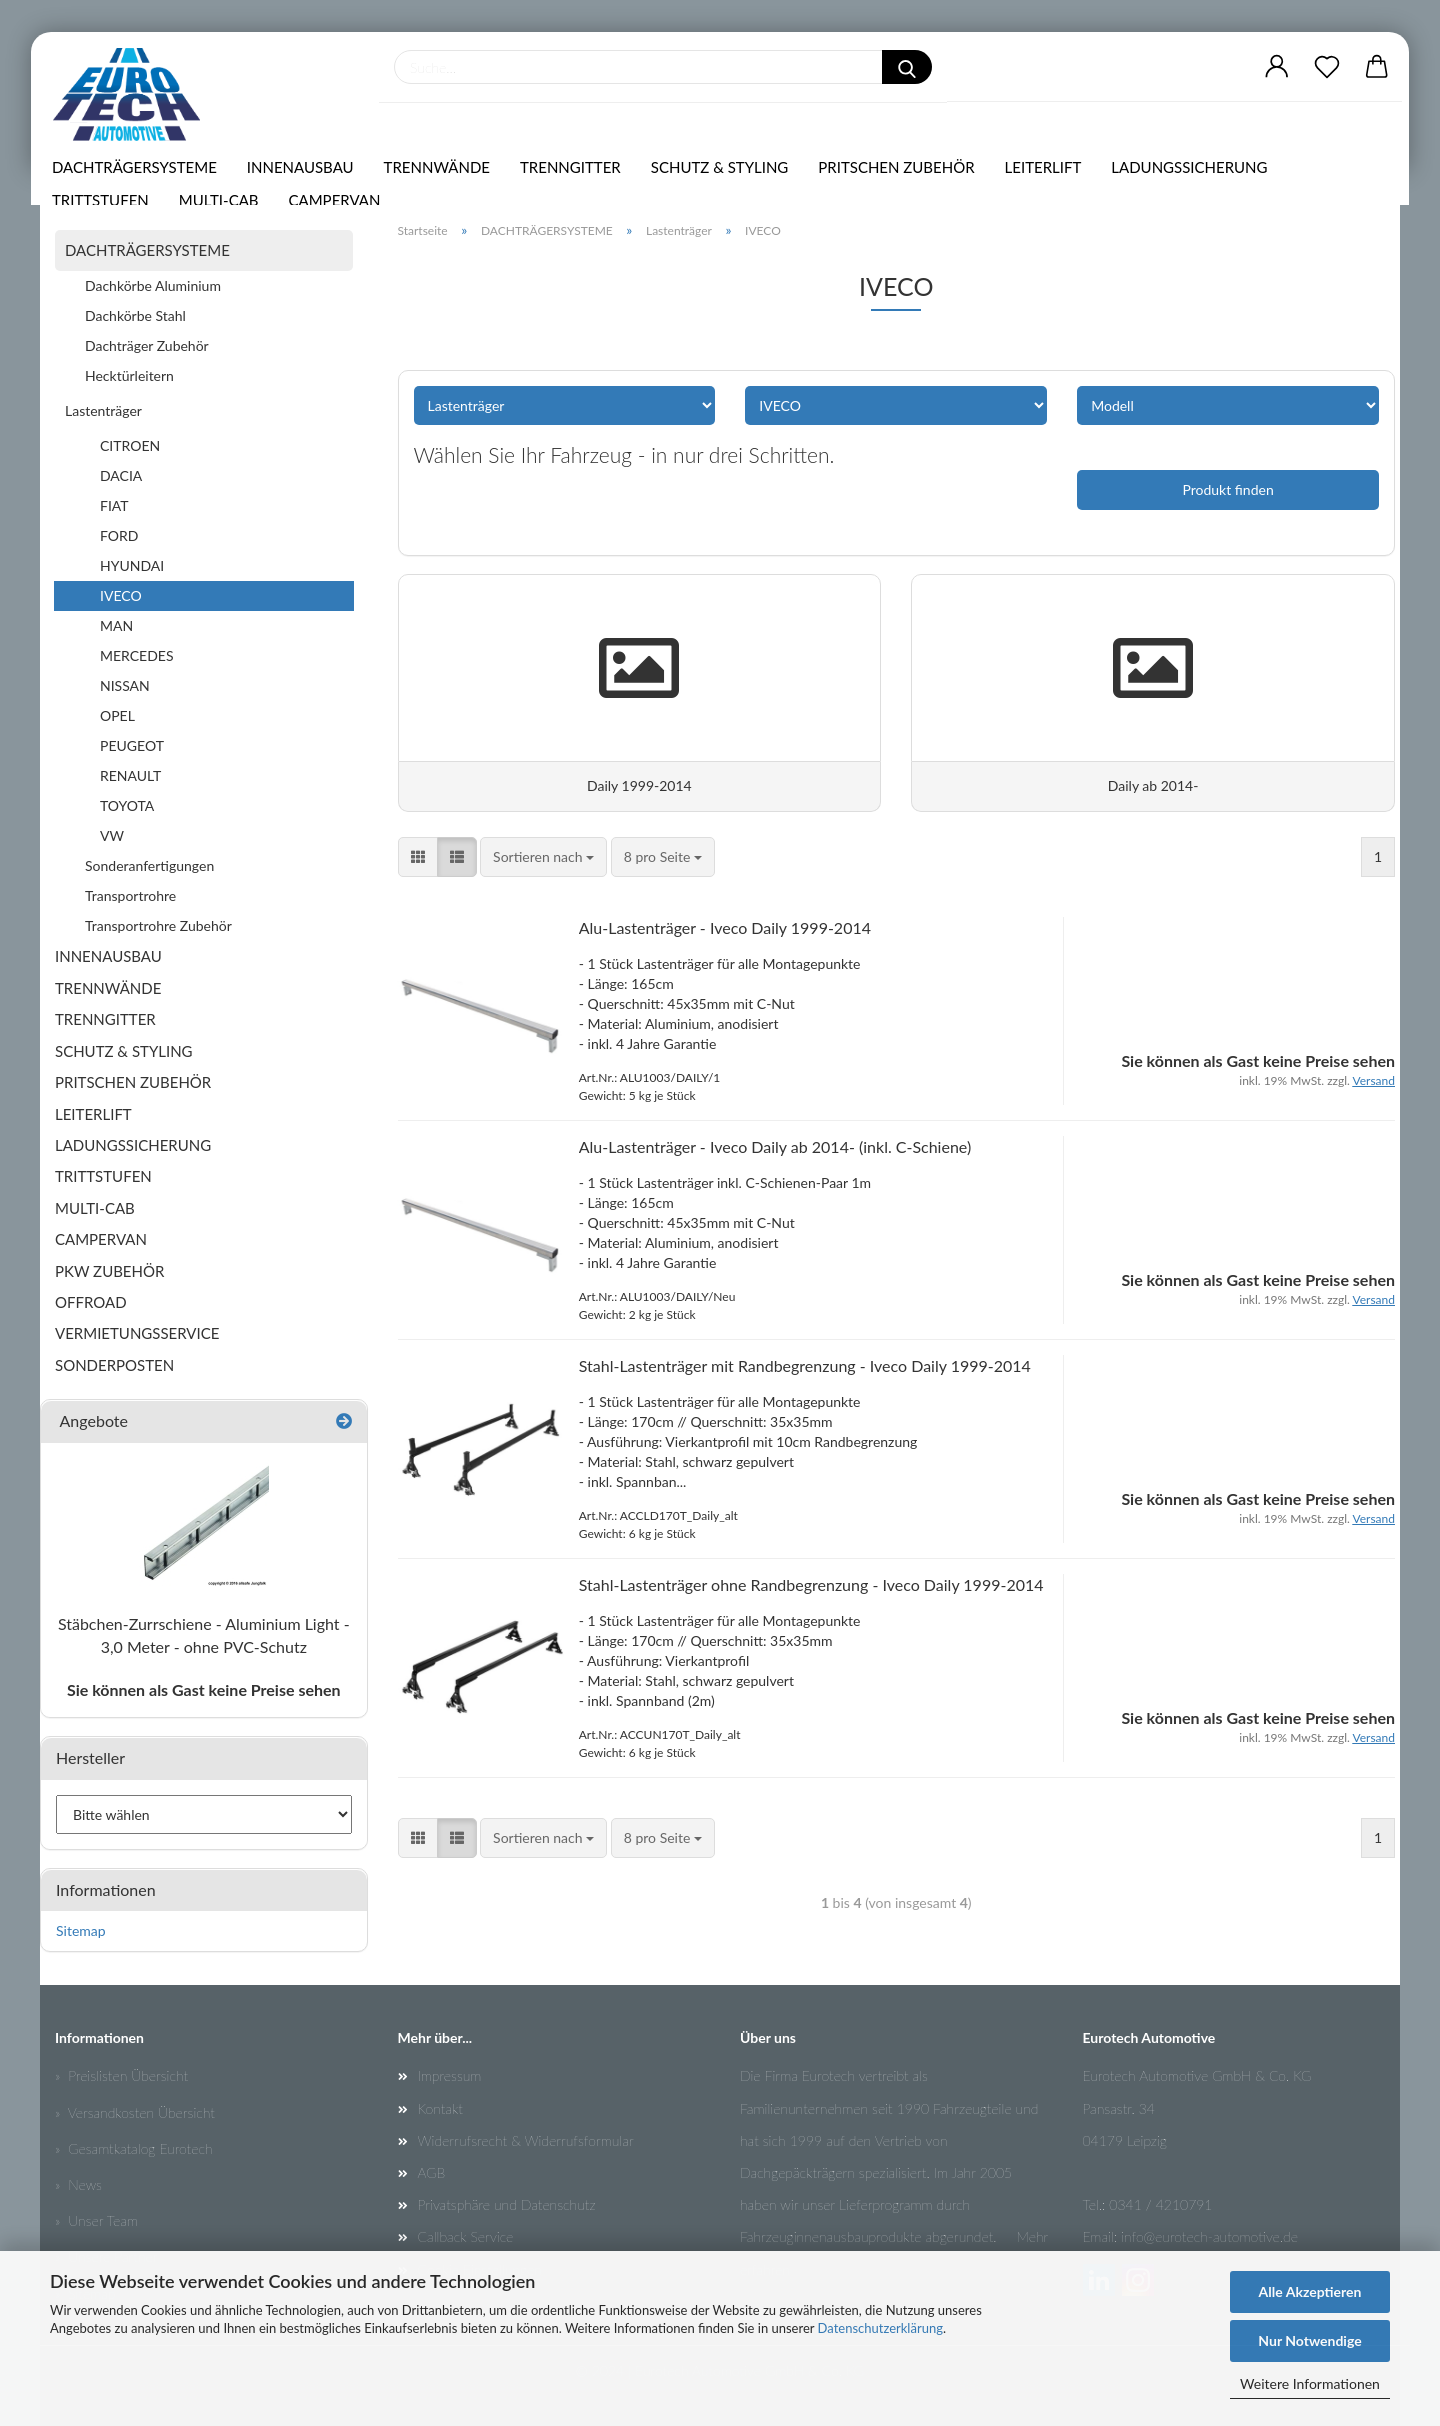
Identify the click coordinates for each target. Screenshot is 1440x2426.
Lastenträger (103, 410)
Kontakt (440, 2108)
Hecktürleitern (129, 375)
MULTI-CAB (224, 208)
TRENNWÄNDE (442, 175)
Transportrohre (130, 895)
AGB (432, 2172)
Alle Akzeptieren (1310, 2291)
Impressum (450, 2075)
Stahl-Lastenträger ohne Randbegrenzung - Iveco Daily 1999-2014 (811, 1595)
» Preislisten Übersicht (121, 2075)
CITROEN (130, 445)
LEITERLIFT (1048, 175)
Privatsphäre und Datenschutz (507, 2204)
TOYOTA (127, 805)
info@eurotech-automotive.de (1209, 2236)
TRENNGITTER (575, 175)
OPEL (117, 715)
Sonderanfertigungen (149, 865)
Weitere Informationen (1310, 2383)
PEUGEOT (132, 745)
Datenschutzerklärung (880, 2328)
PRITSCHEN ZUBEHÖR (901, 175)
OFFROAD (91, 1302)
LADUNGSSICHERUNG (1194, 175)
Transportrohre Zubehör (158, 925)
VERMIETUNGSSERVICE (137, 1333)
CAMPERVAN (340, 208)
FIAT (114, 505)
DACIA (121, 475)
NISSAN (125, 685)
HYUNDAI (132, 565)
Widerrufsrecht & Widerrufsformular (526, 2140)
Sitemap (81, 1930)
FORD (119, 535)
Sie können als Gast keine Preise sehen (204, 1689)
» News (78, 2184)
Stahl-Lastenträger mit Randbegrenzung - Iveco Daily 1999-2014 (805, 1376)
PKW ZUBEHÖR (109, 1271)
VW (112, 835)
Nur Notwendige (1309, 2340)
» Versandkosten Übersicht (135, 2112)
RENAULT (130, 775)
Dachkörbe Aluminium (153, 285)
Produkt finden (1227, 489)
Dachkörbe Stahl (135, 315)
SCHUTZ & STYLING (725, 175)
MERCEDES (137, 655)
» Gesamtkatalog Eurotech (134, 2148)
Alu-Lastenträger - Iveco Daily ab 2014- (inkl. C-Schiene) (775, 1157)
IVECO (121, 595)
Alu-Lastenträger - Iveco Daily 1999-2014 (725, 939)
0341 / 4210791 (1160, 2204)
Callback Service (466, 2236)
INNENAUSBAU (305, 175)
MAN (116, 625)
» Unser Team (96, 2220)
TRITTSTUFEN (105, 208)
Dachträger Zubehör (147, 345)
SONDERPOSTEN (114, 1365)
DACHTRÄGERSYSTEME (139, 175)
